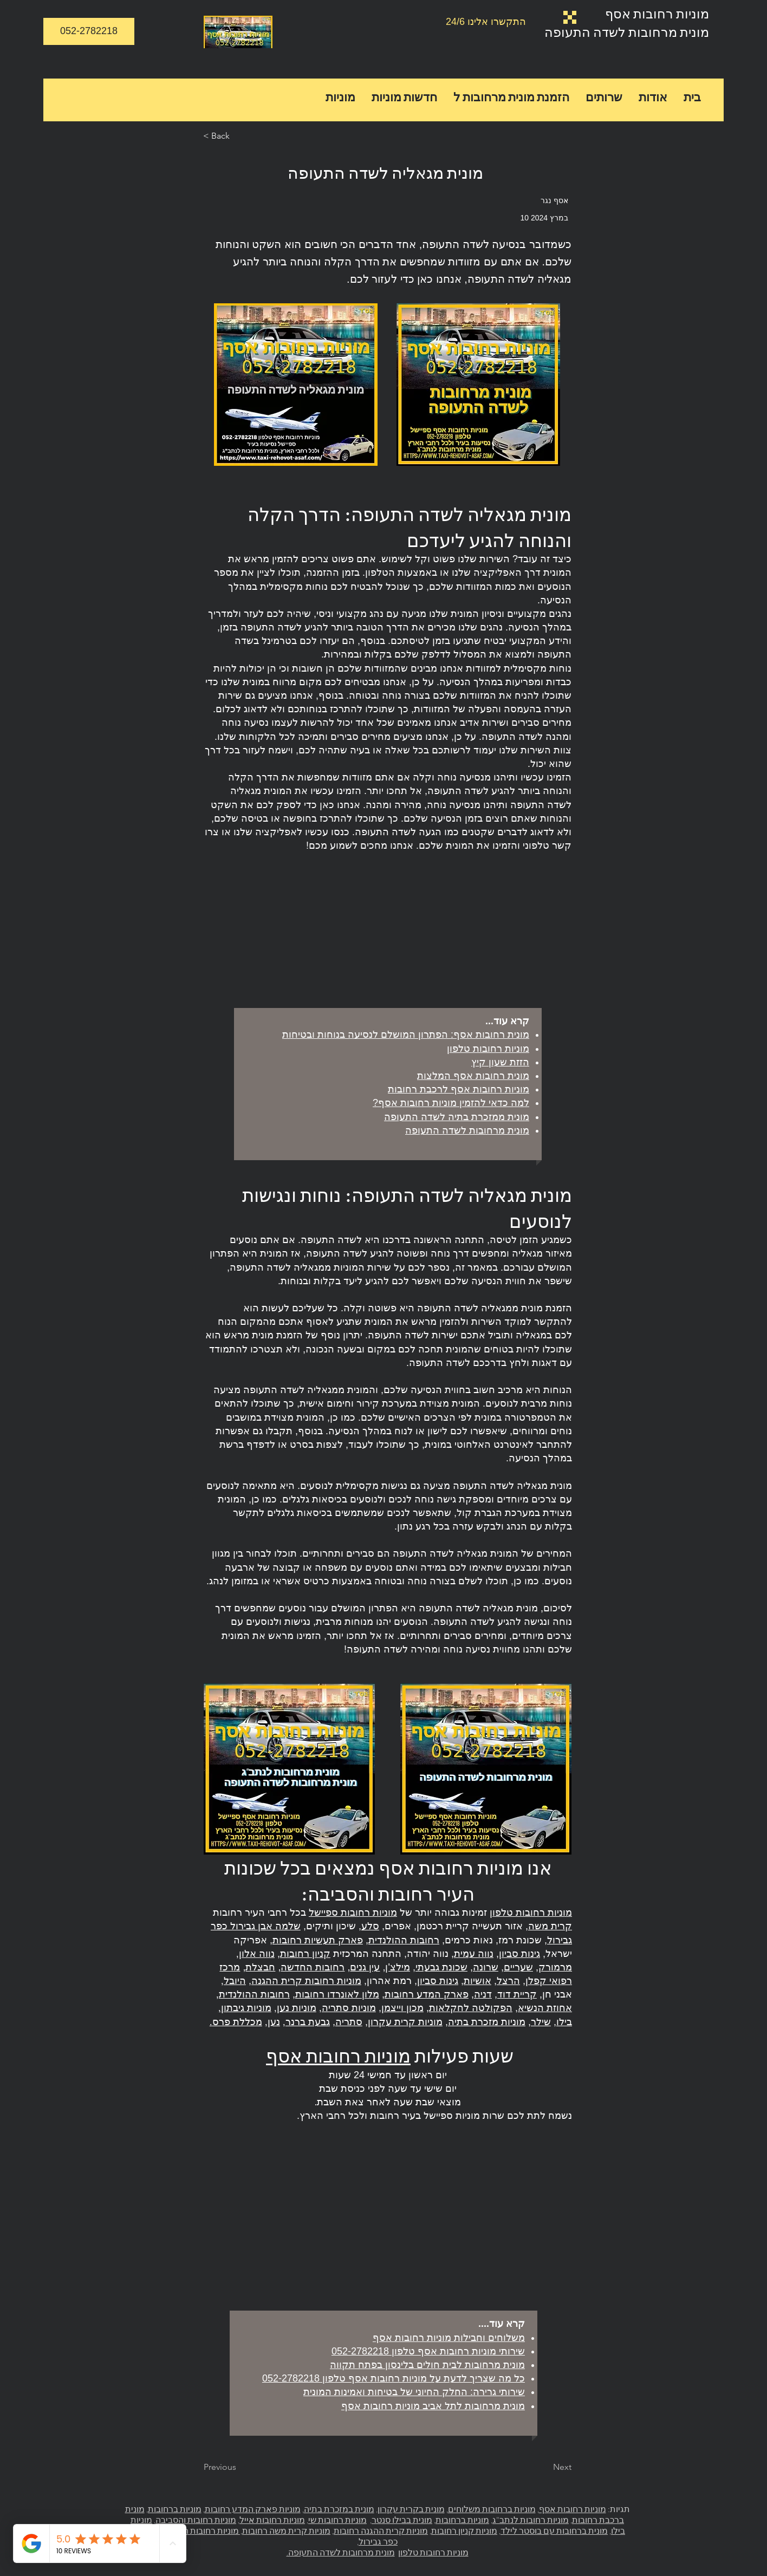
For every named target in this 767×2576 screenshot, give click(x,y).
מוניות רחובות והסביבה (195, 2519)
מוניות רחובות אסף (657, 13)
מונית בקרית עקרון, (410, 2508)
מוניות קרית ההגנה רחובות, (380, 2530)
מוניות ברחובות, (174, 2508)
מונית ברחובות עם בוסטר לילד (554, 2530)
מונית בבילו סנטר (402, 2519)
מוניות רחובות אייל (272, 2519)
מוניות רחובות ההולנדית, (196, 2530)
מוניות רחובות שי (337, 2519)
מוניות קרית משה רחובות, (284, 2530)
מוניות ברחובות (462, 2519)
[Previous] (239, 2468)
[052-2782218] (88, 31)
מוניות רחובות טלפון (433, 2552)
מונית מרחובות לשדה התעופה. (341, 2552)
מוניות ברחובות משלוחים (492, 2508)
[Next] (544, 2468)
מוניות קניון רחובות (464, 2530)
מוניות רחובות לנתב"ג (530, 2519)
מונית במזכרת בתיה (339, 2508)
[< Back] (239, 136)
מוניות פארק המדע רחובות (253, 2508)
